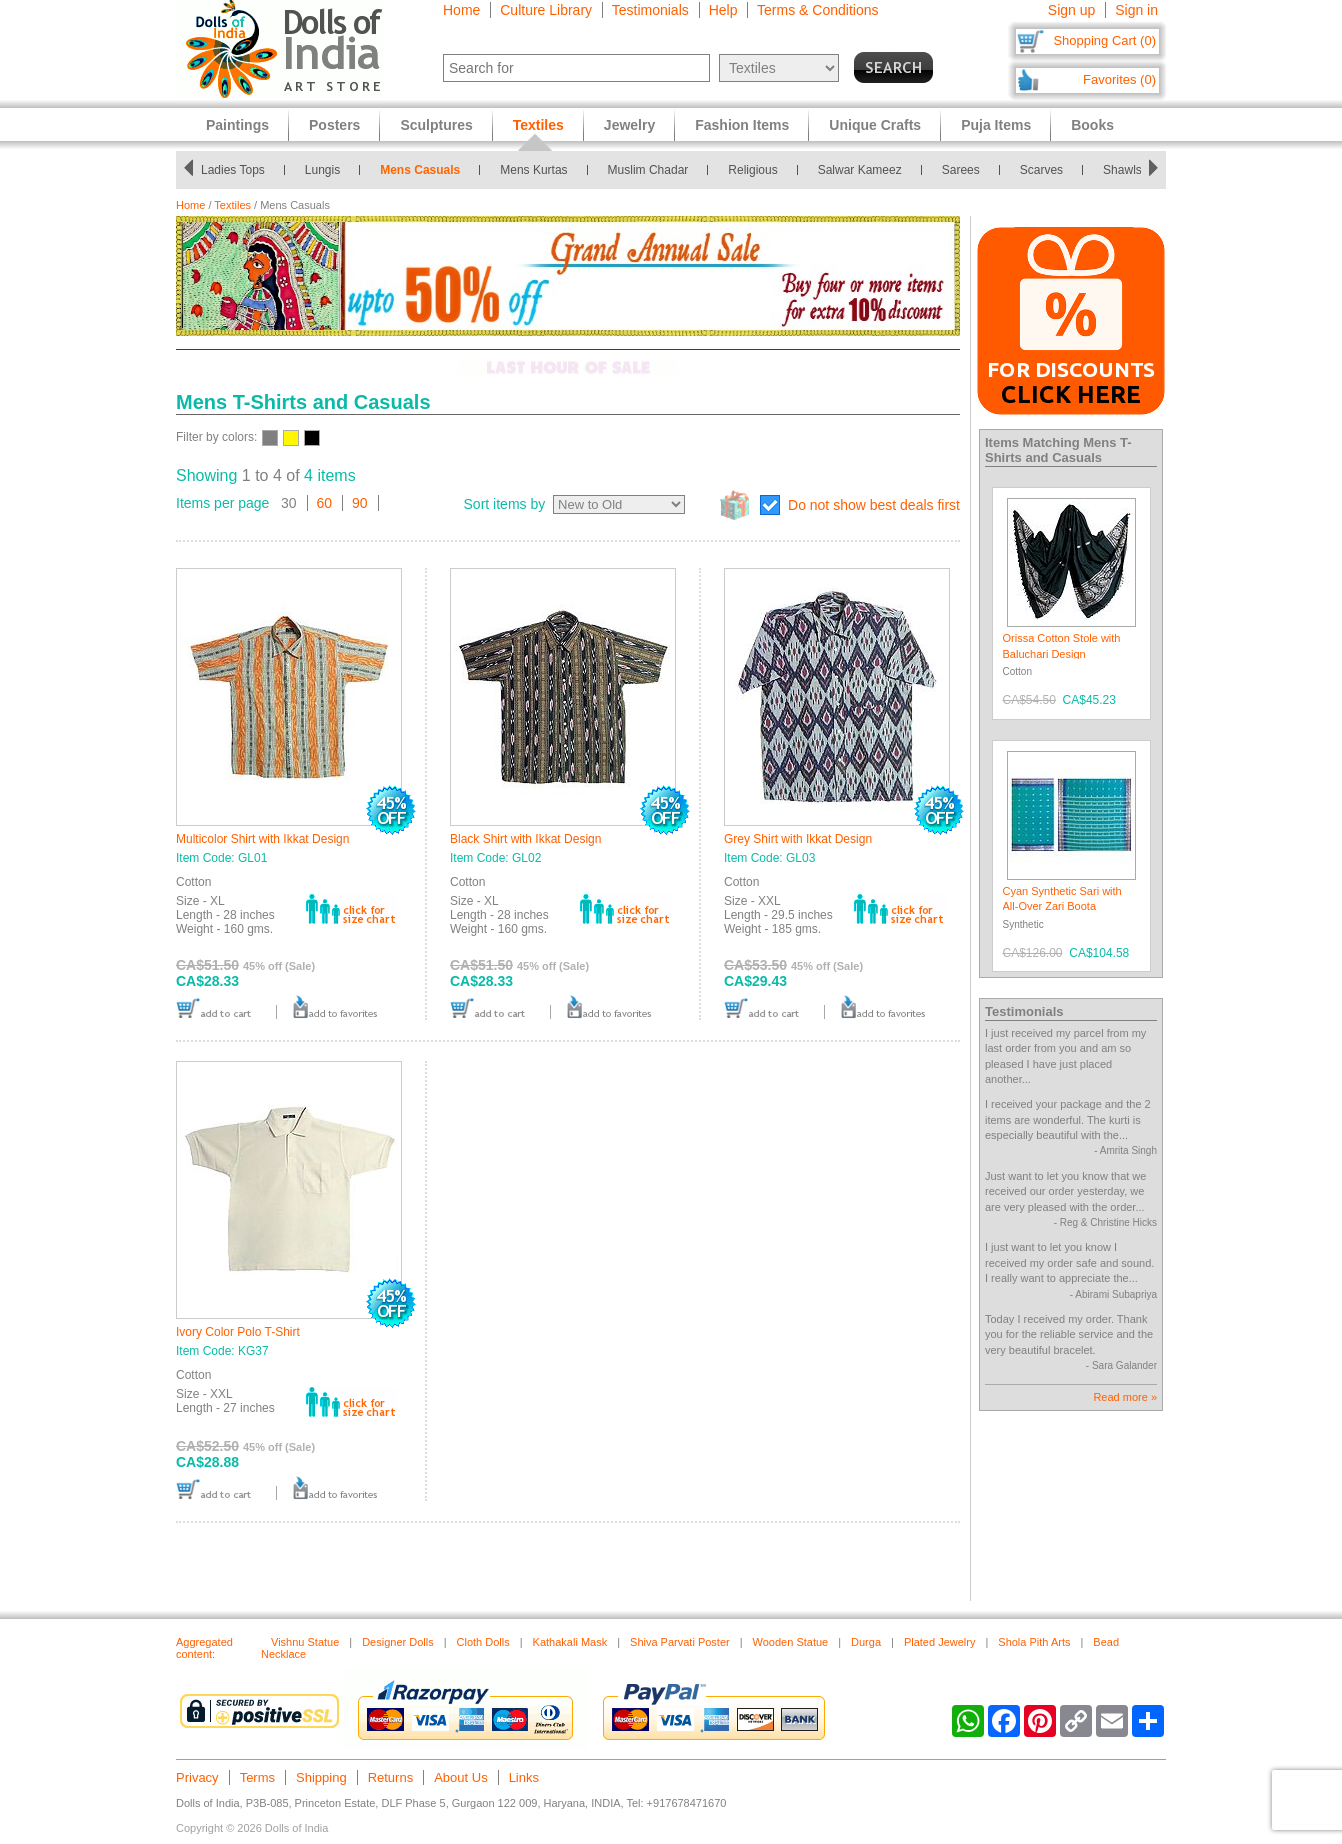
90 (360, 503)
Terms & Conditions (817, 10)
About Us (460, 1777)
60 (325, 503)
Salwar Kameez (860, 170)
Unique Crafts (875, 125)
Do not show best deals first (874, 505)
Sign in (1136, 10)
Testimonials (650, 10)
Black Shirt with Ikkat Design (525, 839)
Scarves (1041, 170)
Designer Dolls (398, 1642)
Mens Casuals (420, 170)
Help (723, 10)
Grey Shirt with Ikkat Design (798, 839)
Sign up (1071, 10)
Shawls (1122, 170)
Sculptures (436, 125)
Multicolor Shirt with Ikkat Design (262, 839)
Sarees (961, 170)
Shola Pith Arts (1034, 1642)
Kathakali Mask (570, 1642)
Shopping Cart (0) (1104, 40)
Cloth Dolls (483, 1642)
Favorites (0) (1119, 79)
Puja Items (996, 125)
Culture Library (546, 10)
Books (1092, 125)
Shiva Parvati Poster (680, 1642)
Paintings (237, 125)
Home (461, 10)
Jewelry (629, 125)
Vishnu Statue (305, 1642)
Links (524, 1777)
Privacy (197, 1777)
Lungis (322, 170)
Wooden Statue (791, 1642)
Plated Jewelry (940, 1642)
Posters (334, 125)
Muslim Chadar (648, 170)
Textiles (232, 205)
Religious (752, 170)
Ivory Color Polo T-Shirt (238, 1332)
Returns (391, 1777)
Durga (866, 1642)
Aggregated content (204, 1648)
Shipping (321, 1777)
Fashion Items (742, 125)
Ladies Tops (233, 170)
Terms (257, 1777)
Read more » (1125, 1397)
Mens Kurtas (533, 170)
